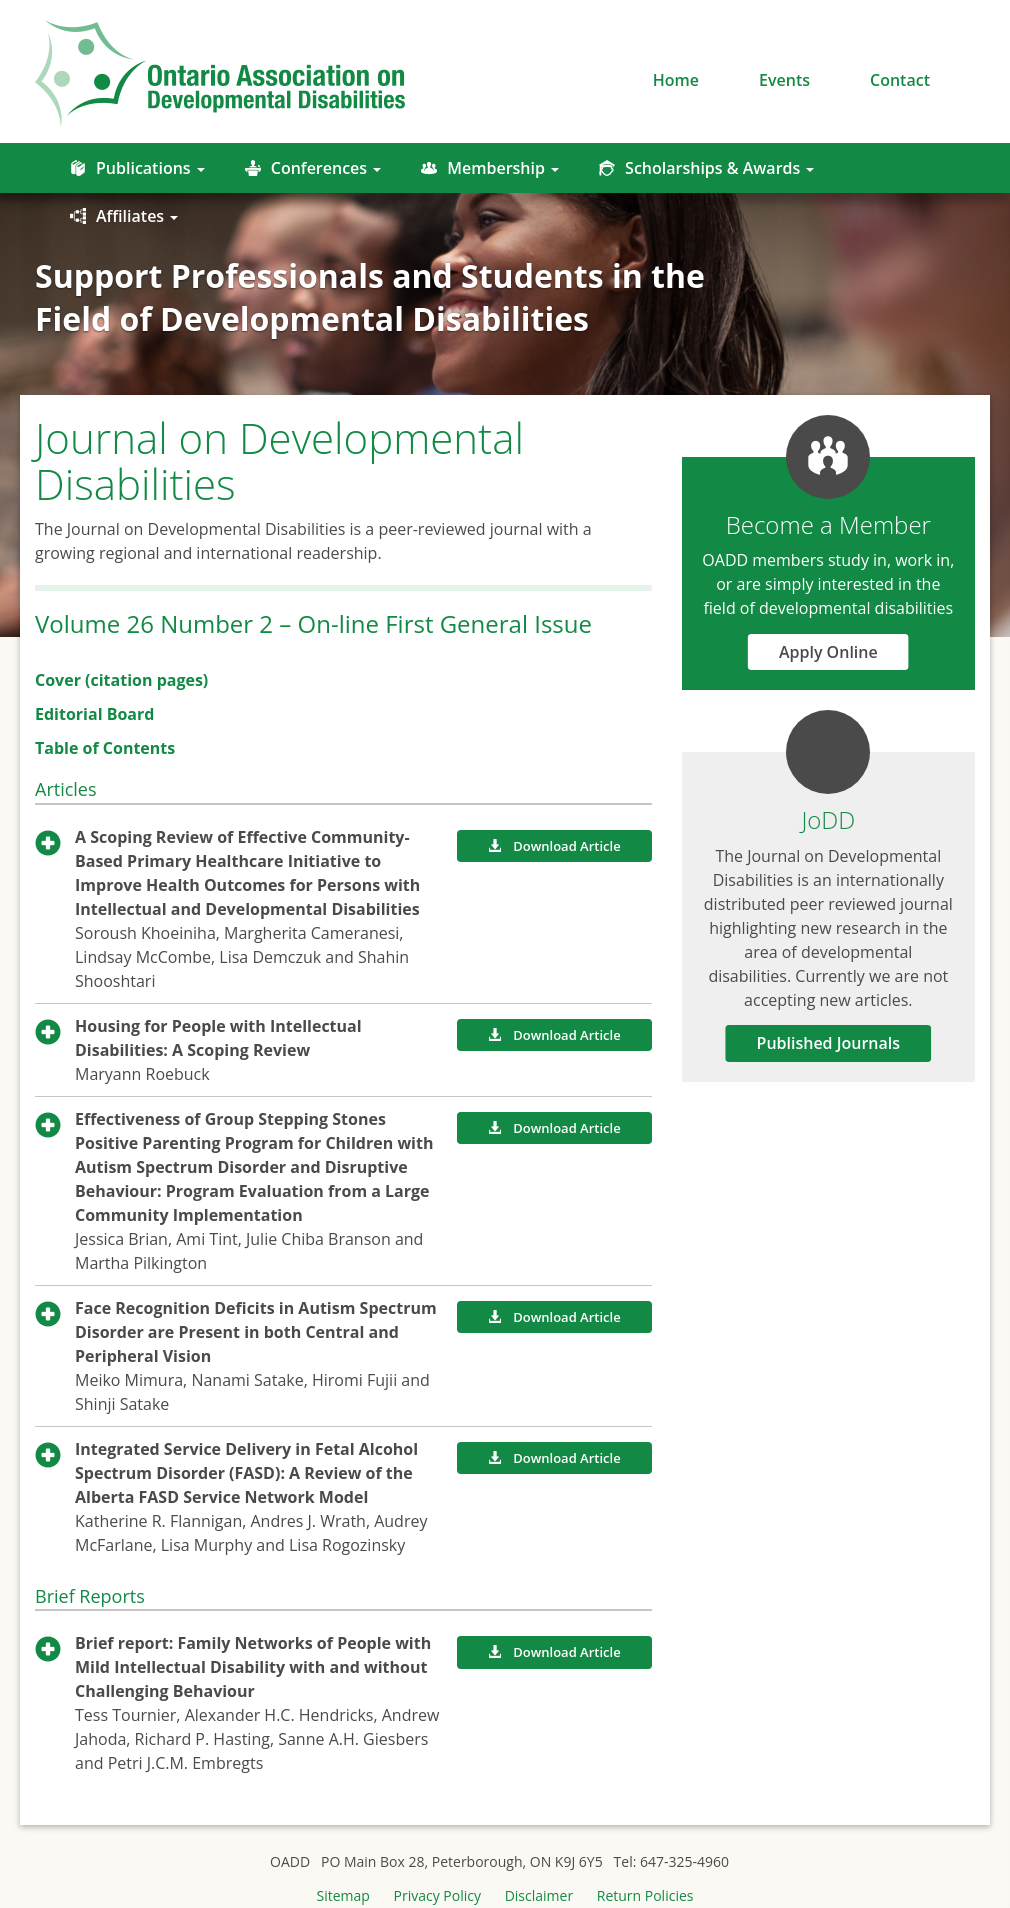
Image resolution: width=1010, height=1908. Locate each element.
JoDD (828, 819)
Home (676, 80)
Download (554, 846)
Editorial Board (94, 714)
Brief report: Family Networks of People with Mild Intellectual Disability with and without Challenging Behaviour (253, 1667)
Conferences (313, 168)
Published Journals (829, 1043)
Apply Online (828, 652)
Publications (137, 168)
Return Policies (645, 1895)
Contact (900, 80)
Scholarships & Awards (706, 168)
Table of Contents (105, 748)
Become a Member (828, 524)
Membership (490, 168)
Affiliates (124, 216)
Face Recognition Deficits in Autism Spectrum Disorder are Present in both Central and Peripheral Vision (256, 1332)
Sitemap (343, 1895)
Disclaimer (539, 1895)
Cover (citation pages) (121, 680)
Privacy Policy (437, 1895)
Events (784, 80)
